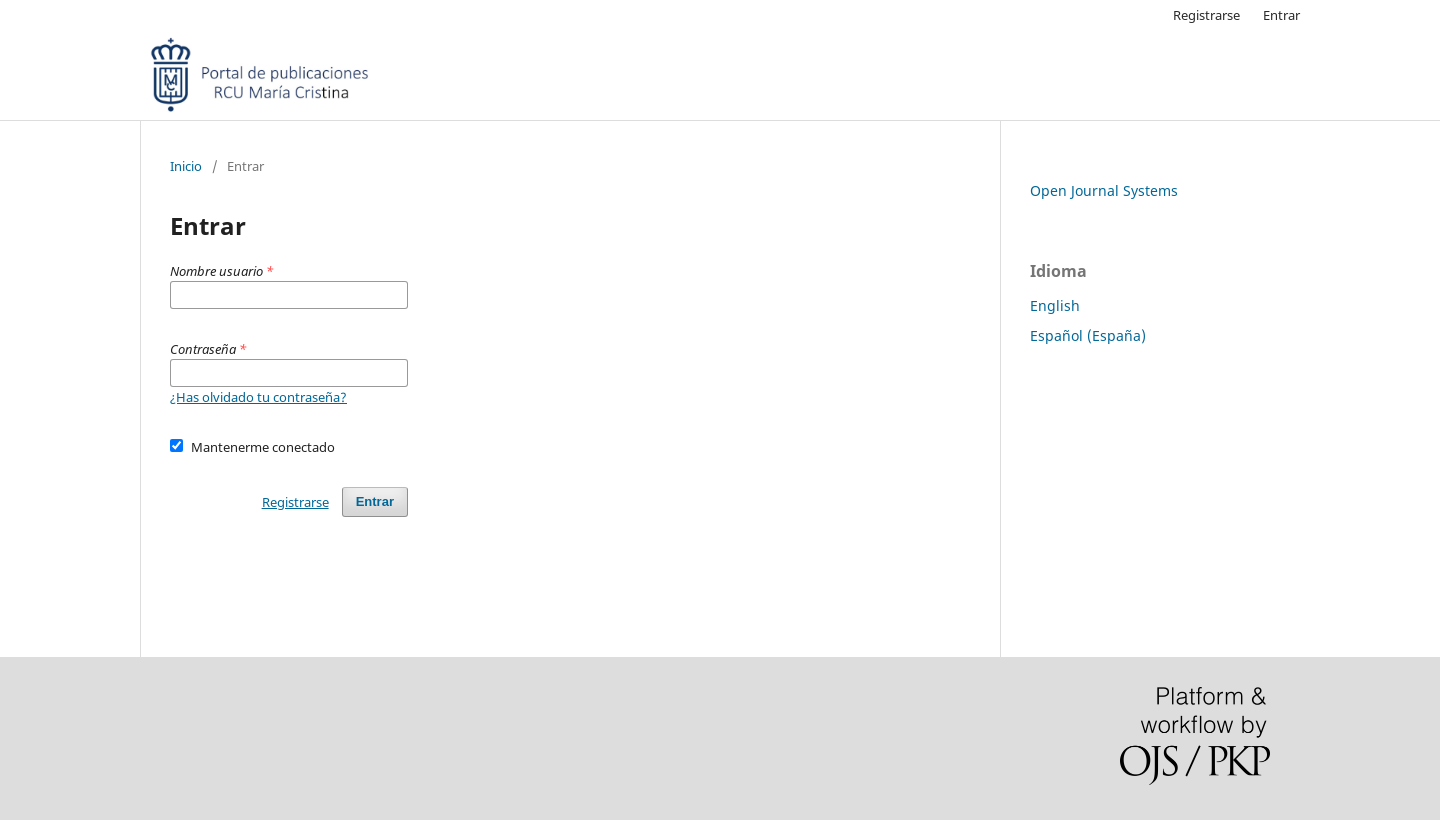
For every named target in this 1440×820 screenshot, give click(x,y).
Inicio (186, 166)
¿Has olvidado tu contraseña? (258, 397)
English (1055, 305)
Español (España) (1088, 335)
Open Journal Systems (1104, 190)
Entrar (1281, 15)
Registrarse (1206, 15)
